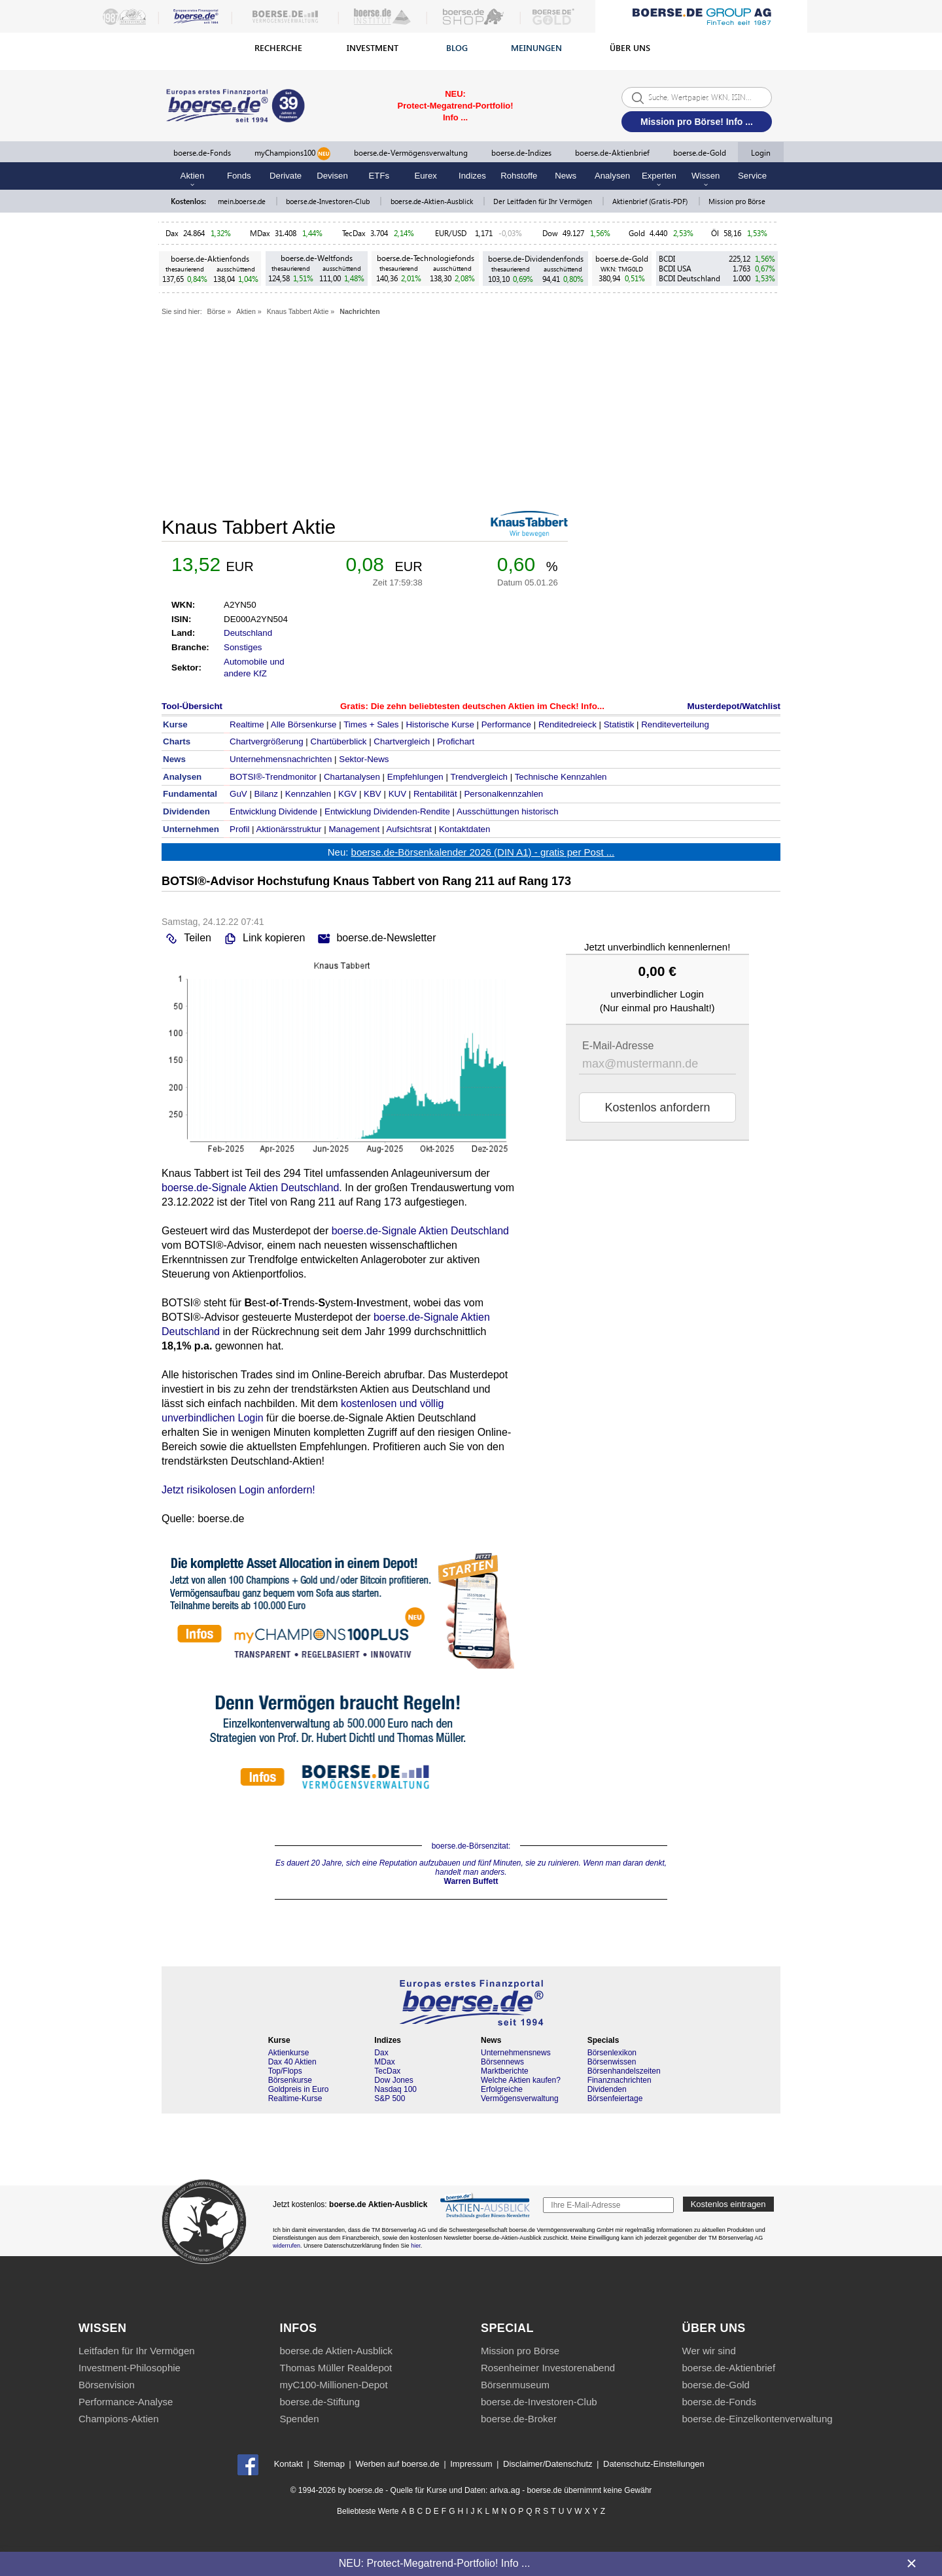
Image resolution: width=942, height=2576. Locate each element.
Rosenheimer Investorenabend (548, 2367)
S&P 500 (389, 2098)
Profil (239, 829)
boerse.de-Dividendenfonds (536, 259)
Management (353, 829)
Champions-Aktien (118, 2418)
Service (752, 176)
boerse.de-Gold (699, 153)
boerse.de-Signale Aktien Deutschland (250, 1187)
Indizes (472, 176)
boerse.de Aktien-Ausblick (336, 2350)
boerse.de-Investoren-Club (329, 201)
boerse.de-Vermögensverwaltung (411, 153)
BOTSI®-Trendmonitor (273, 777)
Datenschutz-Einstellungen (654, 2464)
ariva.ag (505, 2490)
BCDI (667, 259)
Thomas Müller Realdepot (336, 2367)
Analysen (612, 176)
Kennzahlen (308, 794)
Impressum (471, 2464)
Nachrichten (360, 311)
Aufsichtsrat (409, 829)
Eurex (425, 176)
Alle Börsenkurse (304, 724)
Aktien (246, 311)
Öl (715, 233)
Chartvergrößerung (267, 741)
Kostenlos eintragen (728, 2204)
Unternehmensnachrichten (281, 759)
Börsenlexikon (612, 2052)
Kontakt (288, 2464)
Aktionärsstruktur (289, 829)
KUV (397, 794)
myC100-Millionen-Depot (334, 2384)
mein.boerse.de (243, 201)
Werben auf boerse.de (397, 2464)
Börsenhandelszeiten (624, 2071)
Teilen (186, 939)
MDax (260, 233)
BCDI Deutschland (689, 278)
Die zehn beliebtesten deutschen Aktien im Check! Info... (487, 706)
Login (761, 153)
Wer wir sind (709, 2350)
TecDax (354, 233)
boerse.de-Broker (519, 2418)
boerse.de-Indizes (521, 153)
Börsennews (502, 2061)
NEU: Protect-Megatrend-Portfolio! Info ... (435, 2563)
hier (416, 2245)
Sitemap (329, 2464)
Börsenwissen (612, 2061)
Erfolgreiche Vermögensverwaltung (520, 2094)
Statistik (619, 724)
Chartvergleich (402, 741)
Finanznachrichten (619, 2080)
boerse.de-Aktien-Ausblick (433, 201)
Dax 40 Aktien (292, 2061)
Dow (550, 233)
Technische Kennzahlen (561, 777)
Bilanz (266, 794)
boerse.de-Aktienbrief (612, 153)
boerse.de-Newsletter (375, 939)
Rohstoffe (518, 176)
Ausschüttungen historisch (508, 811)
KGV (347, 794)
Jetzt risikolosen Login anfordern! (238, 1489)
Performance (506, 724)
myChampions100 (292, 153)
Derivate (286, 176)
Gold (637, 233)
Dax (172, 233)
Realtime (247, 724)
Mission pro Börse (736, 201)
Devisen (332, 176)
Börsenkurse (290, 2080)
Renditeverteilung (675, 724)
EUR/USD (452, 233)
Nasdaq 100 (395, 2089)
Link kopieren (262, 939)
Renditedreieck (567, 724)
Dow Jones (393, 2080)
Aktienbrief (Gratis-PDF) (650, 201)
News (565, 176)
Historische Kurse (440, 724)
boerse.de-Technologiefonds (425, 258)
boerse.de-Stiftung (320, 2401)
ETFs (379, 176)
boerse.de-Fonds (202, 153)
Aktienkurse (288, 2052)
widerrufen (286, 2245)
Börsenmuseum (515, 2384)
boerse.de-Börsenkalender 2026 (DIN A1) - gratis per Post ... (483, 852)
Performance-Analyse (125, 2401)
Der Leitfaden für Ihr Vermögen (543, 201)
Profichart (455, 741)
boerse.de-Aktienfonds (210, 259)
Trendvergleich (479, 777)
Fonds (239, 176)
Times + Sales (370, 724)
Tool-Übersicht (192, 706)
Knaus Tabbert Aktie (298, 311)
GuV (238, 794)
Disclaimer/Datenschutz (548, 2464)
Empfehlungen (415, 777)
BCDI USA (675, 268)
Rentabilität (435, 794)
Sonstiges (243, 647)
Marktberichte (505, 2071)
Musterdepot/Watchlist (734, 706)
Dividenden (607, 2089)
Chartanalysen (352, 777)
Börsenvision (106, 2384)
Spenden (299, 2418)
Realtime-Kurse (295, 2098)
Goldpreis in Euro (298, 2089)
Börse (216, 311)
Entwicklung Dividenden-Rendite (387, 811)
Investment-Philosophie (129, 2367)
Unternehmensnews (516, 2052)
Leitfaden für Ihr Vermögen (136, 2350)
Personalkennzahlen (503, 794)
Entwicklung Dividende (273, 811)
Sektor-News (364, 759)
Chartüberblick (339, 741)
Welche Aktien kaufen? (521, 2080)
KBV (372, 794)
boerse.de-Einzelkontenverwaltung (757, 2418)
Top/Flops (285, 2071)
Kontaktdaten (465, 829)
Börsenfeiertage (615, 2098)
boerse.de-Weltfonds (317, 258)
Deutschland (248, 633)
